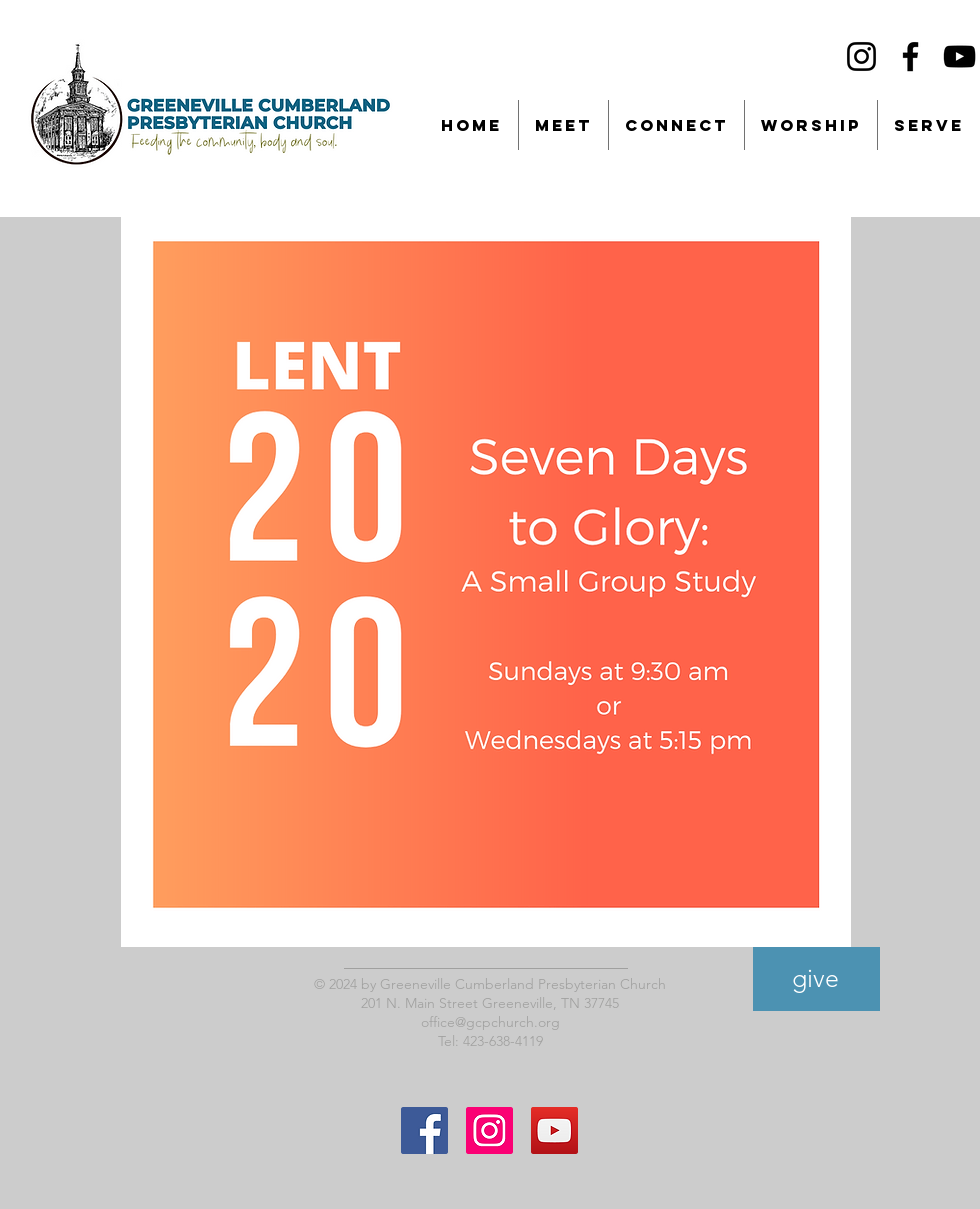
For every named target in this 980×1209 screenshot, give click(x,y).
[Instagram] (861, 56)
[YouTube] (959, 56)
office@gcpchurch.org (490, 1022)
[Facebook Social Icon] (424, 1130)
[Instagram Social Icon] (489, 1130)
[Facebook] (910, 56)
